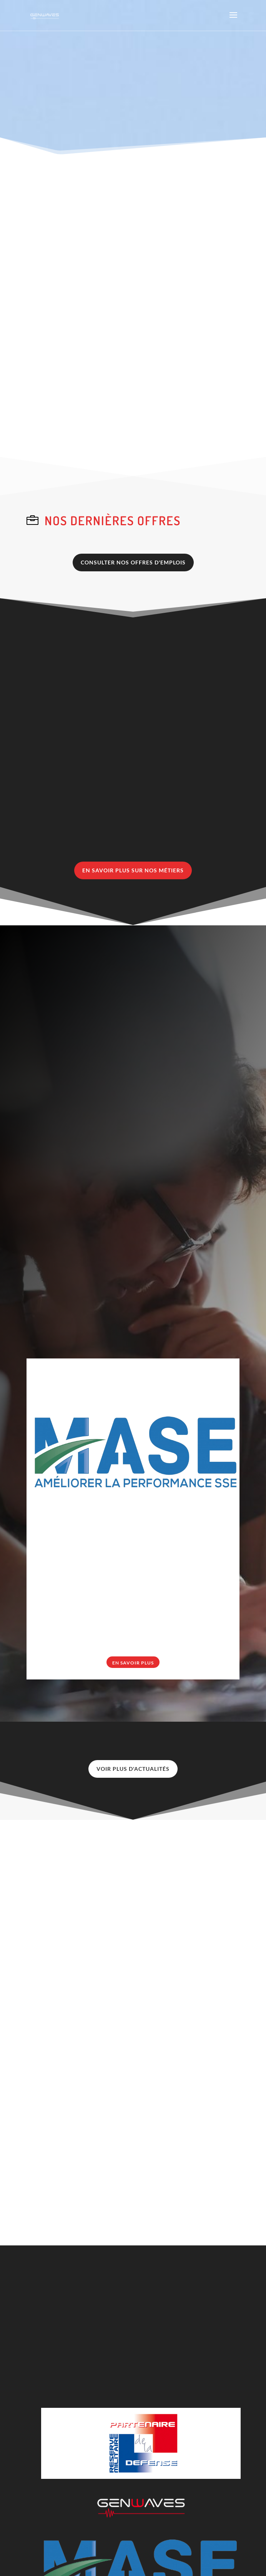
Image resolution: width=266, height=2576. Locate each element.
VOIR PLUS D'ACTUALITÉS (133, 1768)
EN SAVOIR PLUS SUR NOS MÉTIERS (133, 870)
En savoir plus (133, 1663)
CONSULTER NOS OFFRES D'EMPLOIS (133, 562)
